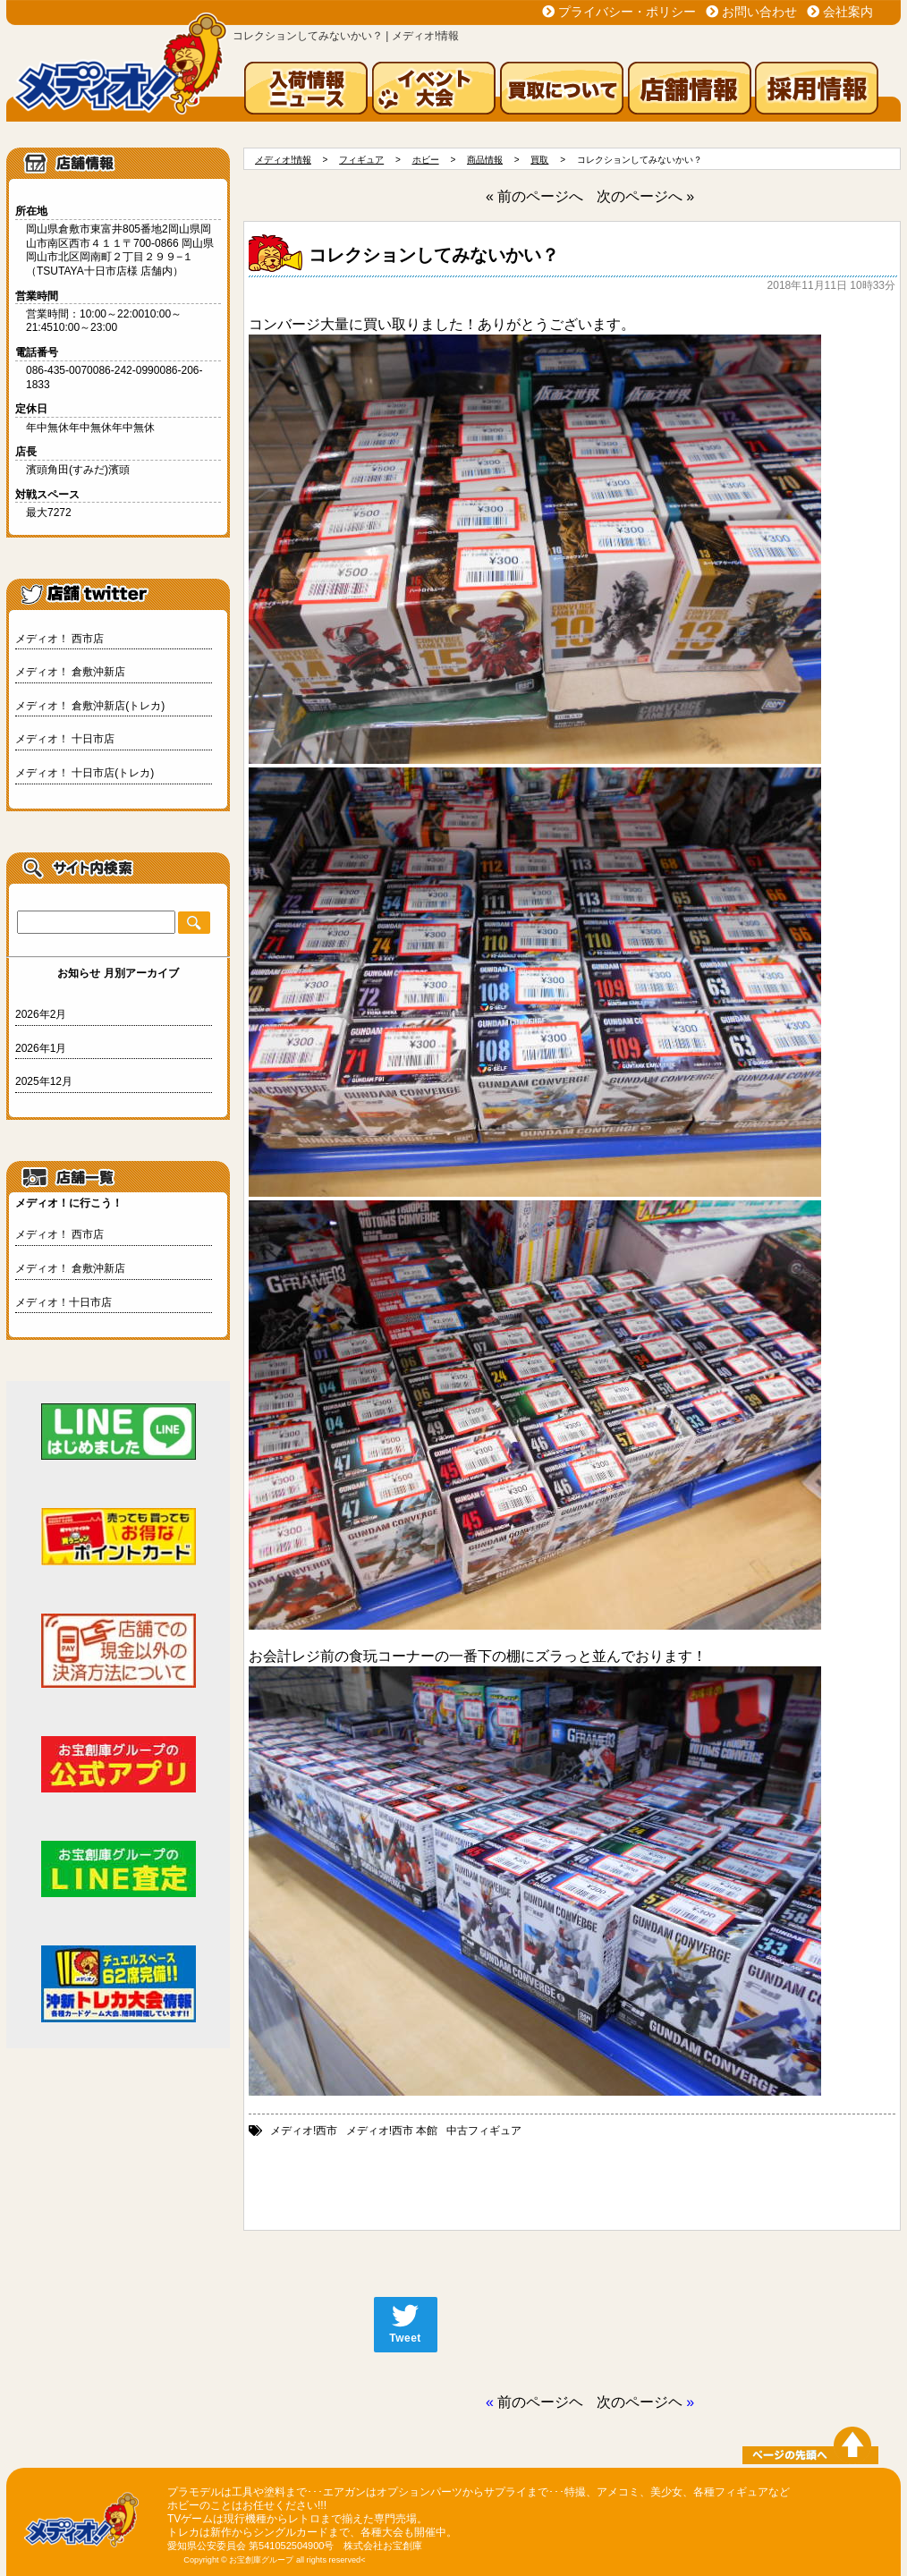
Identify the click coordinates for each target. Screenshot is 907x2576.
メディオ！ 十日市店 (64, 739)
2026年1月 (40, 1048)
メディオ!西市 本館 (392, 2130)
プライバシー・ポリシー (627, 11)
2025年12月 (43, 1081)
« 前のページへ (534, 196)
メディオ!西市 (303, 2130)
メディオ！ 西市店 (59, 638)
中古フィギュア (483, 2130)
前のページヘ (540, 2402)
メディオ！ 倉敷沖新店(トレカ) (90, 705)
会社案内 (848, 11)
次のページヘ (639, 2402)
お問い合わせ (759, 11)
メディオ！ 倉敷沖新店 (70, 671)
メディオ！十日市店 (63, 1302)
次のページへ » (645, 196)
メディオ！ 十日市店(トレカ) (84, 773)
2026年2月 (40, 1014)
